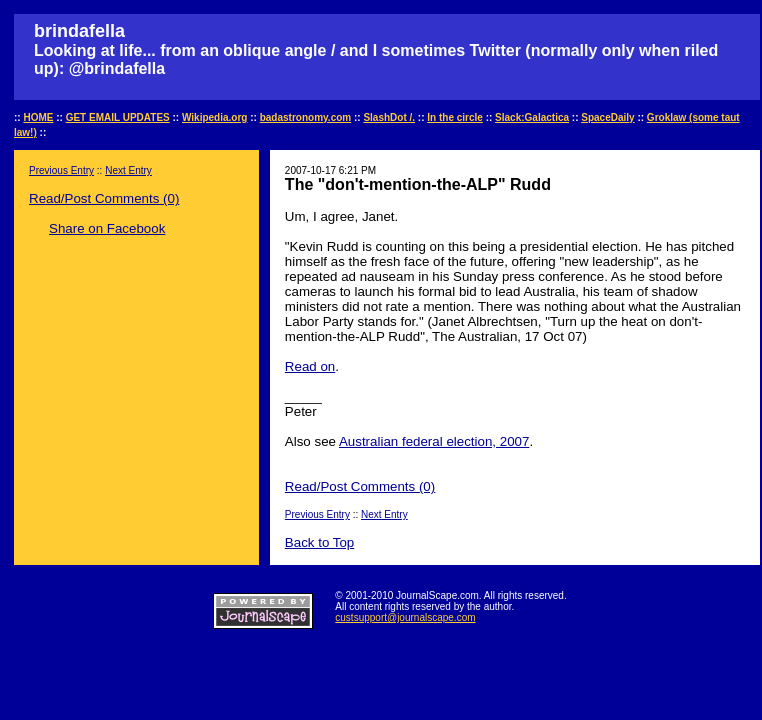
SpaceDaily (607, 117)
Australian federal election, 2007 (434, 441)
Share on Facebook (107, 228)
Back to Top (319, 542)
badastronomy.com (306, 117)
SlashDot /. (389, 117)
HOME (38, 117)
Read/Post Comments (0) (104, 198)
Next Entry (128, 170)
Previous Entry (61, 170)
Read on (310, 366)
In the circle (455, 117)
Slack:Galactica (532, 117)
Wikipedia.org (214, 117)
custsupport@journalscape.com (405, 617)
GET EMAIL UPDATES (118, 117)
